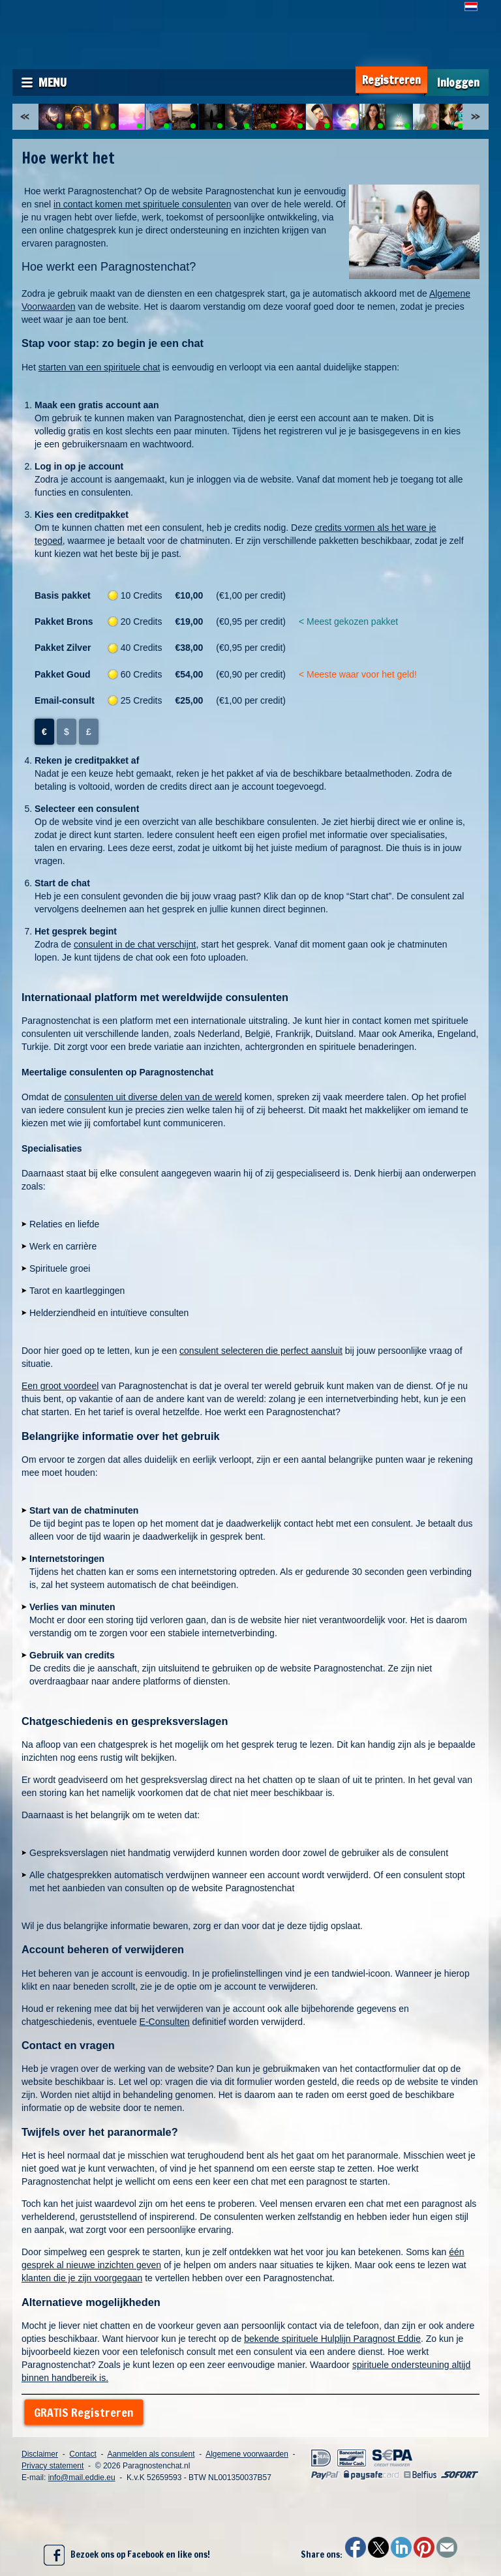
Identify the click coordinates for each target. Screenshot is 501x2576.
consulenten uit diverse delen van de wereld (152, 1097)
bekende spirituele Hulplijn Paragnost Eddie (332, 2338)
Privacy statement (53, 2465)
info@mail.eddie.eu (81, 2477)
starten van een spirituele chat (99, 367)
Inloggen (458, 82)
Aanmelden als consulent (150, 2454)
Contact (82, 2454)
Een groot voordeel (60, 1386)
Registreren (391, 80)
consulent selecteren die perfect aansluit (260, 1350)
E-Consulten (165, 2021)
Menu (52, 82)
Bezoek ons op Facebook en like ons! (127, 2555)
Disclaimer (40, 2454)
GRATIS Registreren (84, 2412)
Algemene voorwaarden (246, 2454)
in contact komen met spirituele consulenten (142, 204)
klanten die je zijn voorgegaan (82, 2278)
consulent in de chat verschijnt (135, 944)
